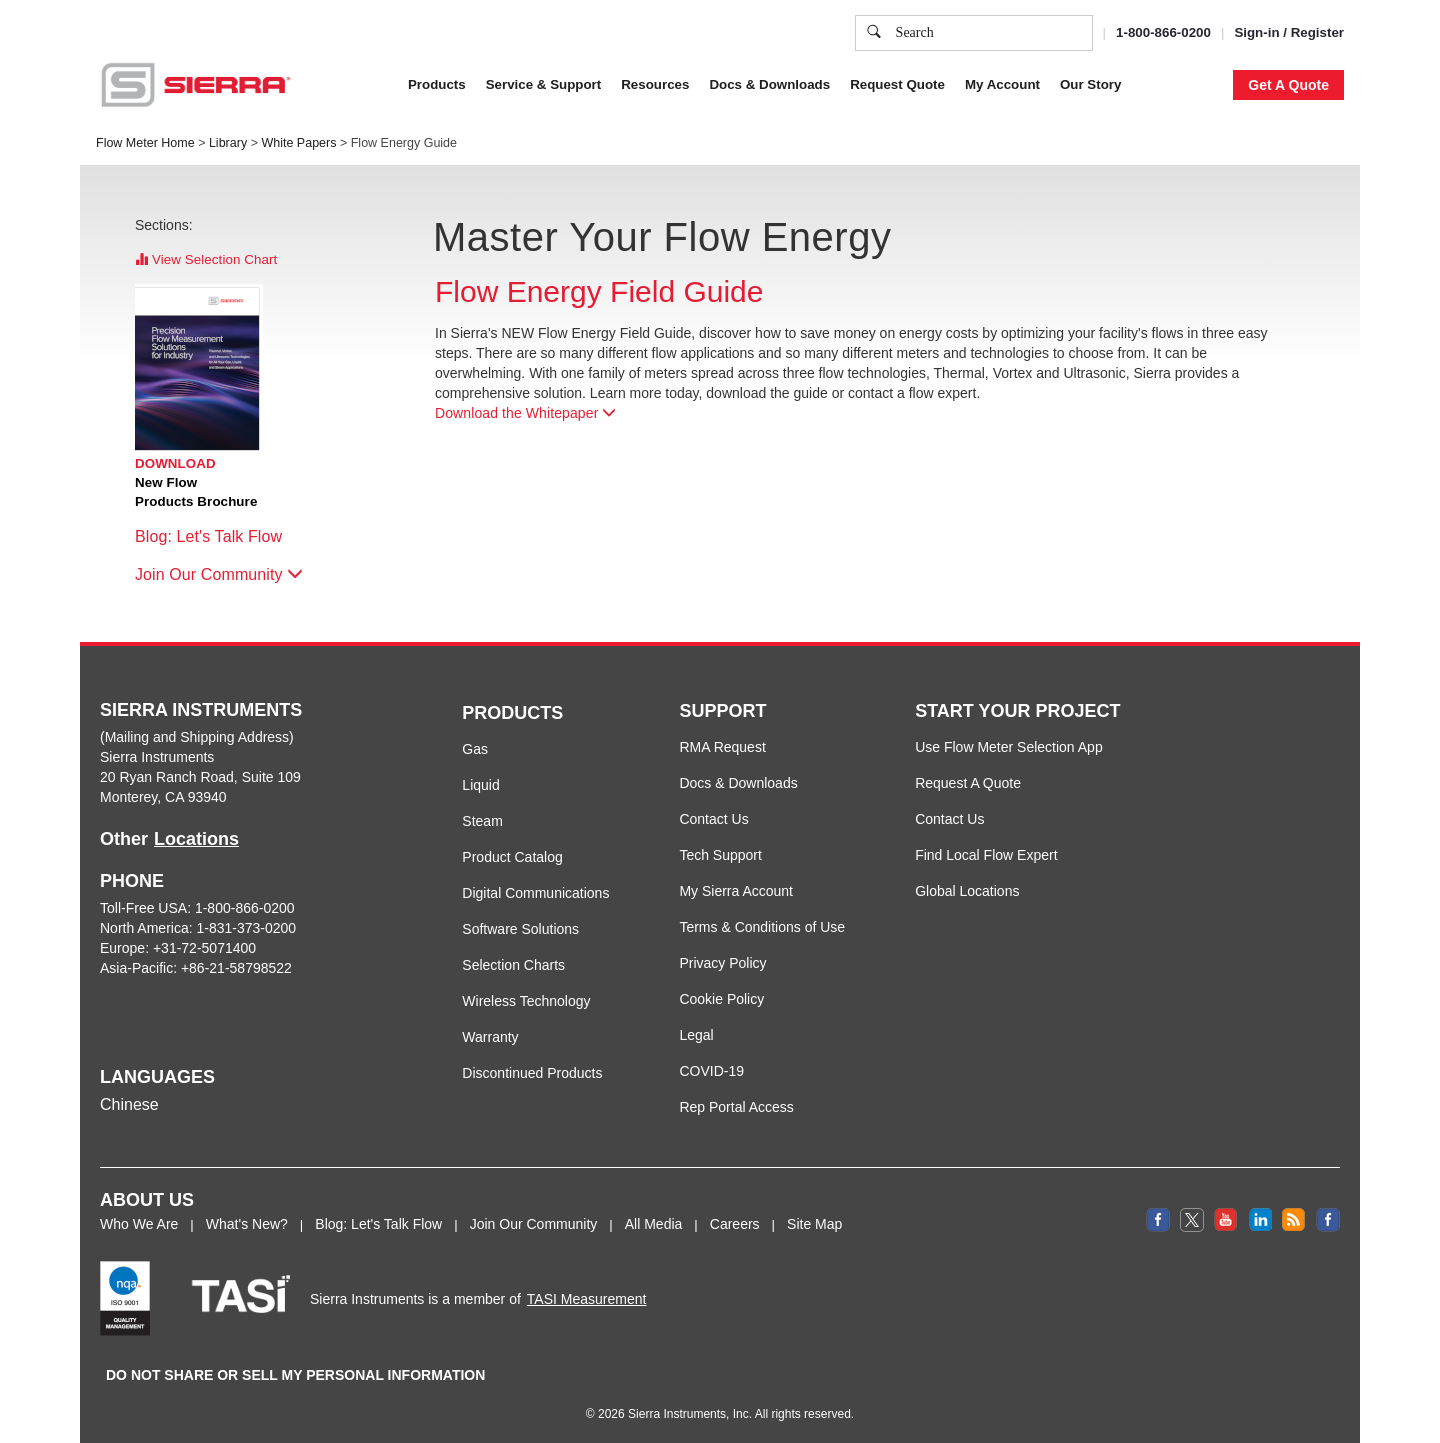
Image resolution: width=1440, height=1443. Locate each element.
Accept (1098, 42)
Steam (482, 821)
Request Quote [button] (897, 84)
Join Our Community (219, 574)
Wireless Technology (526, 1001)
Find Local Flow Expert (986, 855)
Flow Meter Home (145, 143)
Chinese (129, 1104)
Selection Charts (513, 965)
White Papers (298, 143)
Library (228, 143)
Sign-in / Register (1289, 32)
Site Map (814, 1224)
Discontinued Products (532, 1073)
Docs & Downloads (738, 783)
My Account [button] (1002, 84)
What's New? (247, 1224)
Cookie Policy (721, 999)
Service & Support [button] (544, 84)
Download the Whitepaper (526, 413)
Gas (475, 749)
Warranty (490, 1037)
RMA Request (722, 747)
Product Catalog (512, 857)
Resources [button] (655, 84)
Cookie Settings (994, 42)
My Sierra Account (736, 891)
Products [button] (437, 84)
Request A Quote (968, 783)
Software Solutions (520, 929)
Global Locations (967, 891)
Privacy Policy (722, 963)
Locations (196, 839)
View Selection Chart (206, 259)
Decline (1178, 42)
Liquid (480, 785)
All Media (654, 1224)
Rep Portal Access (736, 1107)
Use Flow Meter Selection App (1009, 747)
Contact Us (713, 819)
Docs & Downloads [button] (769, 84)
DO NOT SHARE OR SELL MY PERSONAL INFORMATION (295, 1375)
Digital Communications (535, 893)
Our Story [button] (1090, 84)
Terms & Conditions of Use (762, 927)
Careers (735, 1224)
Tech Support (720, 855)
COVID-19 (711, 1071)
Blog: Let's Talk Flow (218, 536)
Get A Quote (1288, 85)
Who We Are (139, 1224)
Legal (696, 1035)
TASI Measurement (587, 1299)
